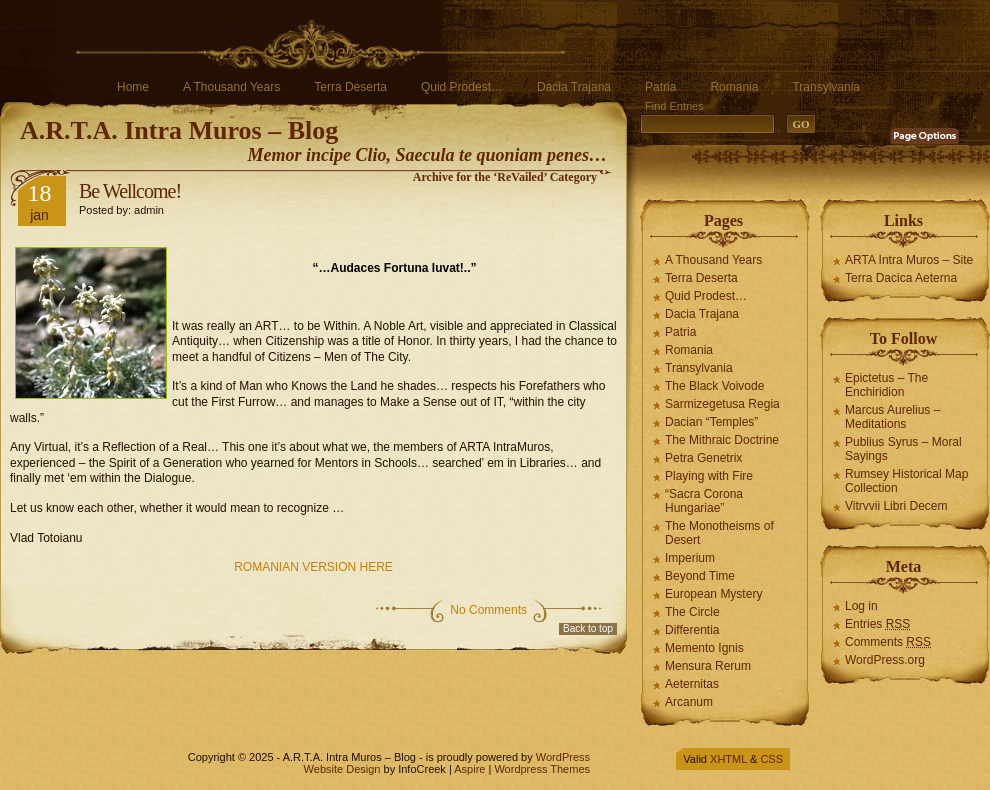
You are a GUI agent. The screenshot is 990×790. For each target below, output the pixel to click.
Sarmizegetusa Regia (722, 404)
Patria (660, 87)
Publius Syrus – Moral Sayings (903, 449)
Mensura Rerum (708, 666)
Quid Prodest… (462, 87)
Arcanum (689, 702)
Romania (734, 87)
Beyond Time (700, 576)
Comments (888, 642)
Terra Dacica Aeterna (901, 278)
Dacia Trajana (574, 87)
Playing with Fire (709, 476)
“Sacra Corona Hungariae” (704, 501)
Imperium (690, 558)
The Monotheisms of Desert (719, 533)
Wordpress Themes (542, 769)
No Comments (488, 610)
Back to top (588, 628)
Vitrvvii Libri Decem (896, 506)
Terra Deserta (350, 87)
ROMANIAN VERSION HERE (313, 567)
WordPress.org (885, 660)
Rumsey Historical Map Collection (906, 481)
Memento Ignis (704, 648)
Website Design (342, 769)
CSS (771, 759)
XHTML (728, 759)
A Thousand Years (231, 87)
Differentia (692, 630)
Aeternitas (692, 684)
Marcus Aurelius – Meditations (892, 417)
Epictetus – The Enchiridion (886, 385)
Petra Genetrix (703, 458)
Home (133, 87)
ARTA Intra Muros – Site (909, 260)
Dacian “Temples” (711, 422)
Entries (877, 624)
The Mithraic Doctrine (722, 440)
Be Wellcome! (130, 191)
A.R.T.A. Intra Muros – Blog (179, 130)
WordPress (563, 757)
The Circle (692, 612)
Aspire (469, 769)
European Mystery (713, 594)
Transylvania (826, 87)
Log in (861, 606)
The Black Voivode (714, 386)
